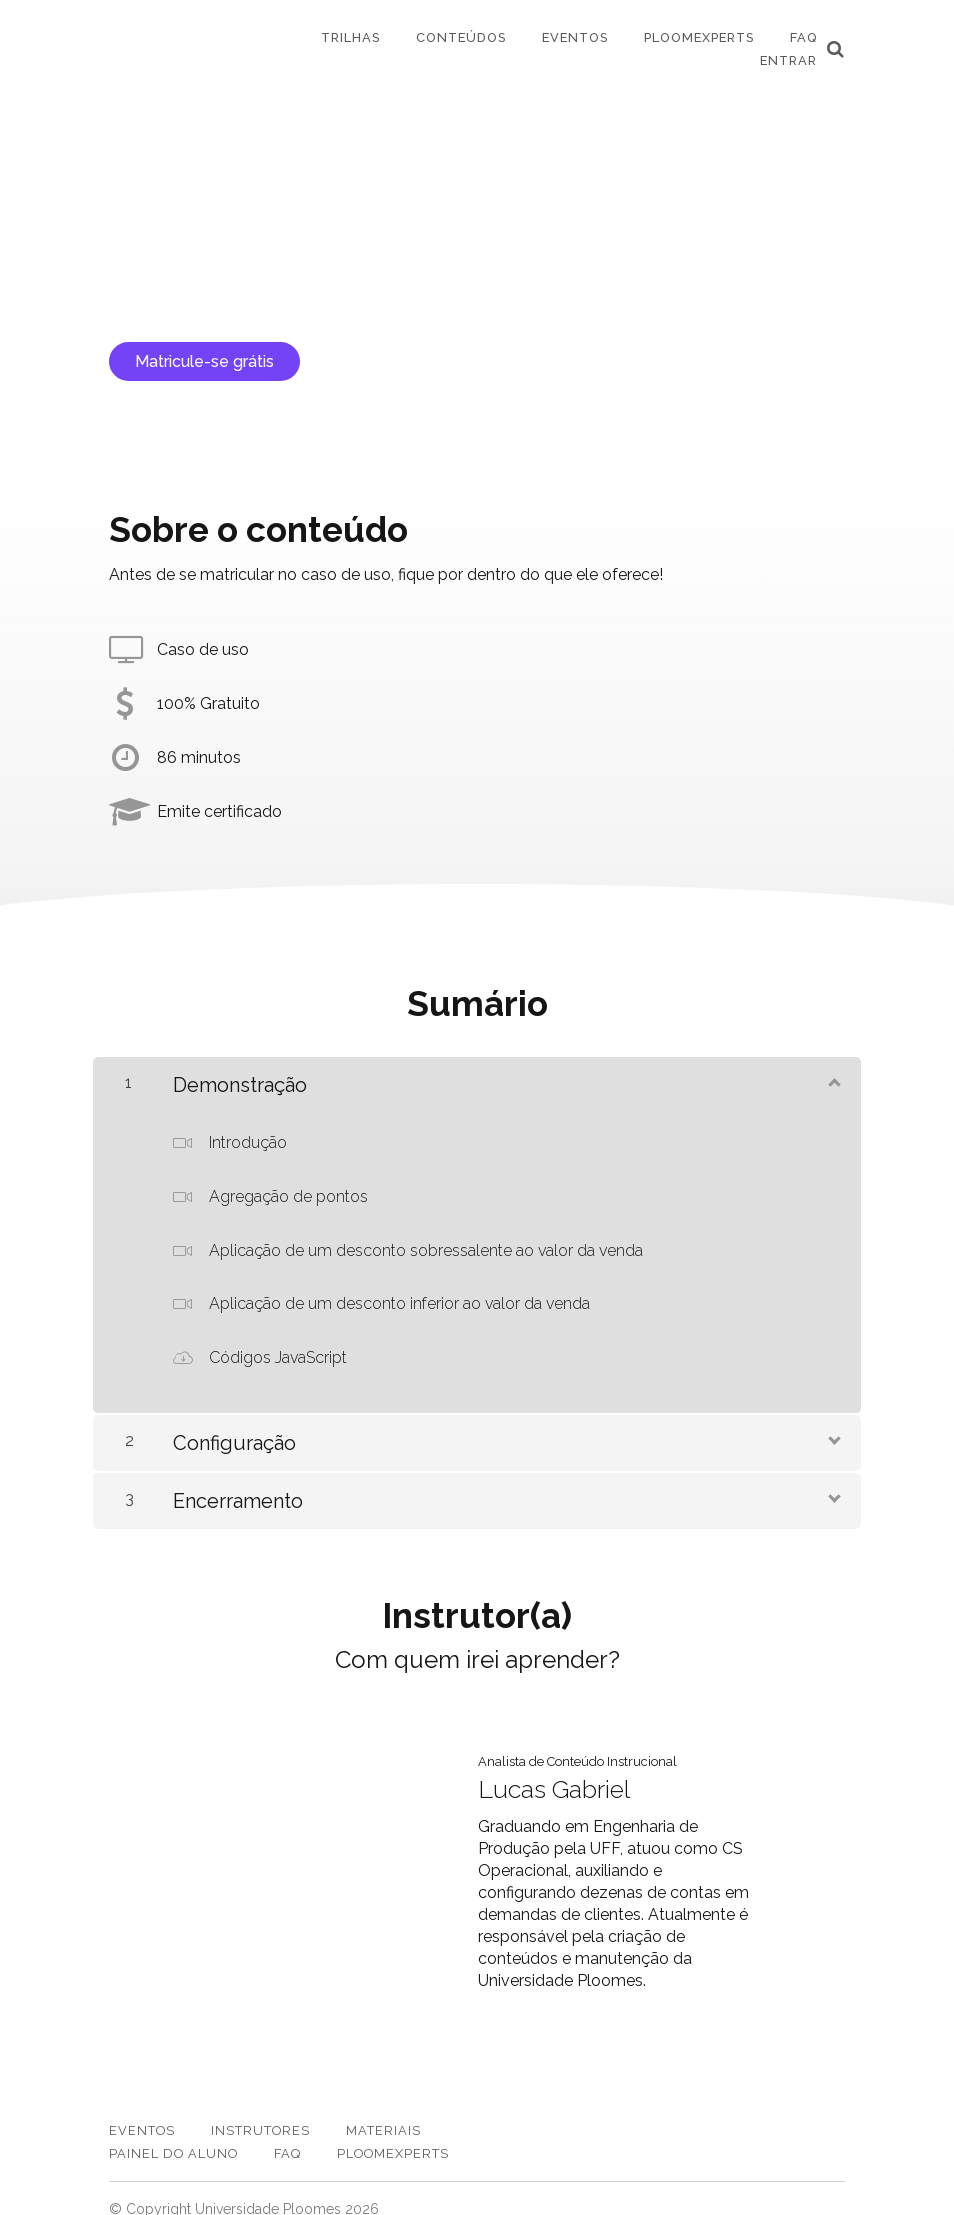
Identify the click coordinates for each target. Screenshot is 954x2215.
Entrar (788, 60)
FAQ (803, 37)
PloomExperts (393, 2133)
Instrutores (260, 2110)
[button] (836, 49)
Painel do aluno (173, 2133)
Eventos (575, 37)
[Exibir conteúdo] (833, 1081)
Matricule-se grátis (204, 361)
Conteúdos (461, 37)
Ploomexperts (699, 37)
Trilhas (350, 37)
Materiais (383, 2110)
